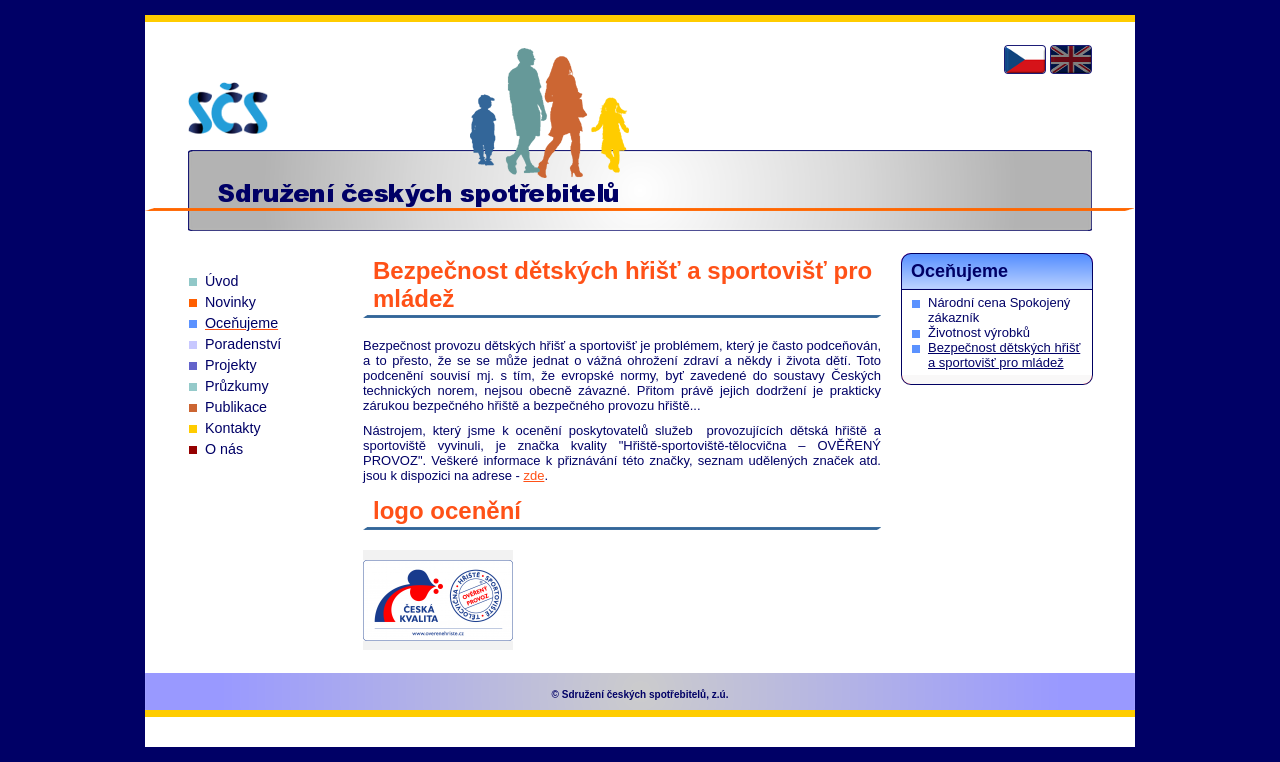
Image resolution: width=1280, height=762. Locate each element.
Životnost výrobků (979, 332)
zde (533, 475)
